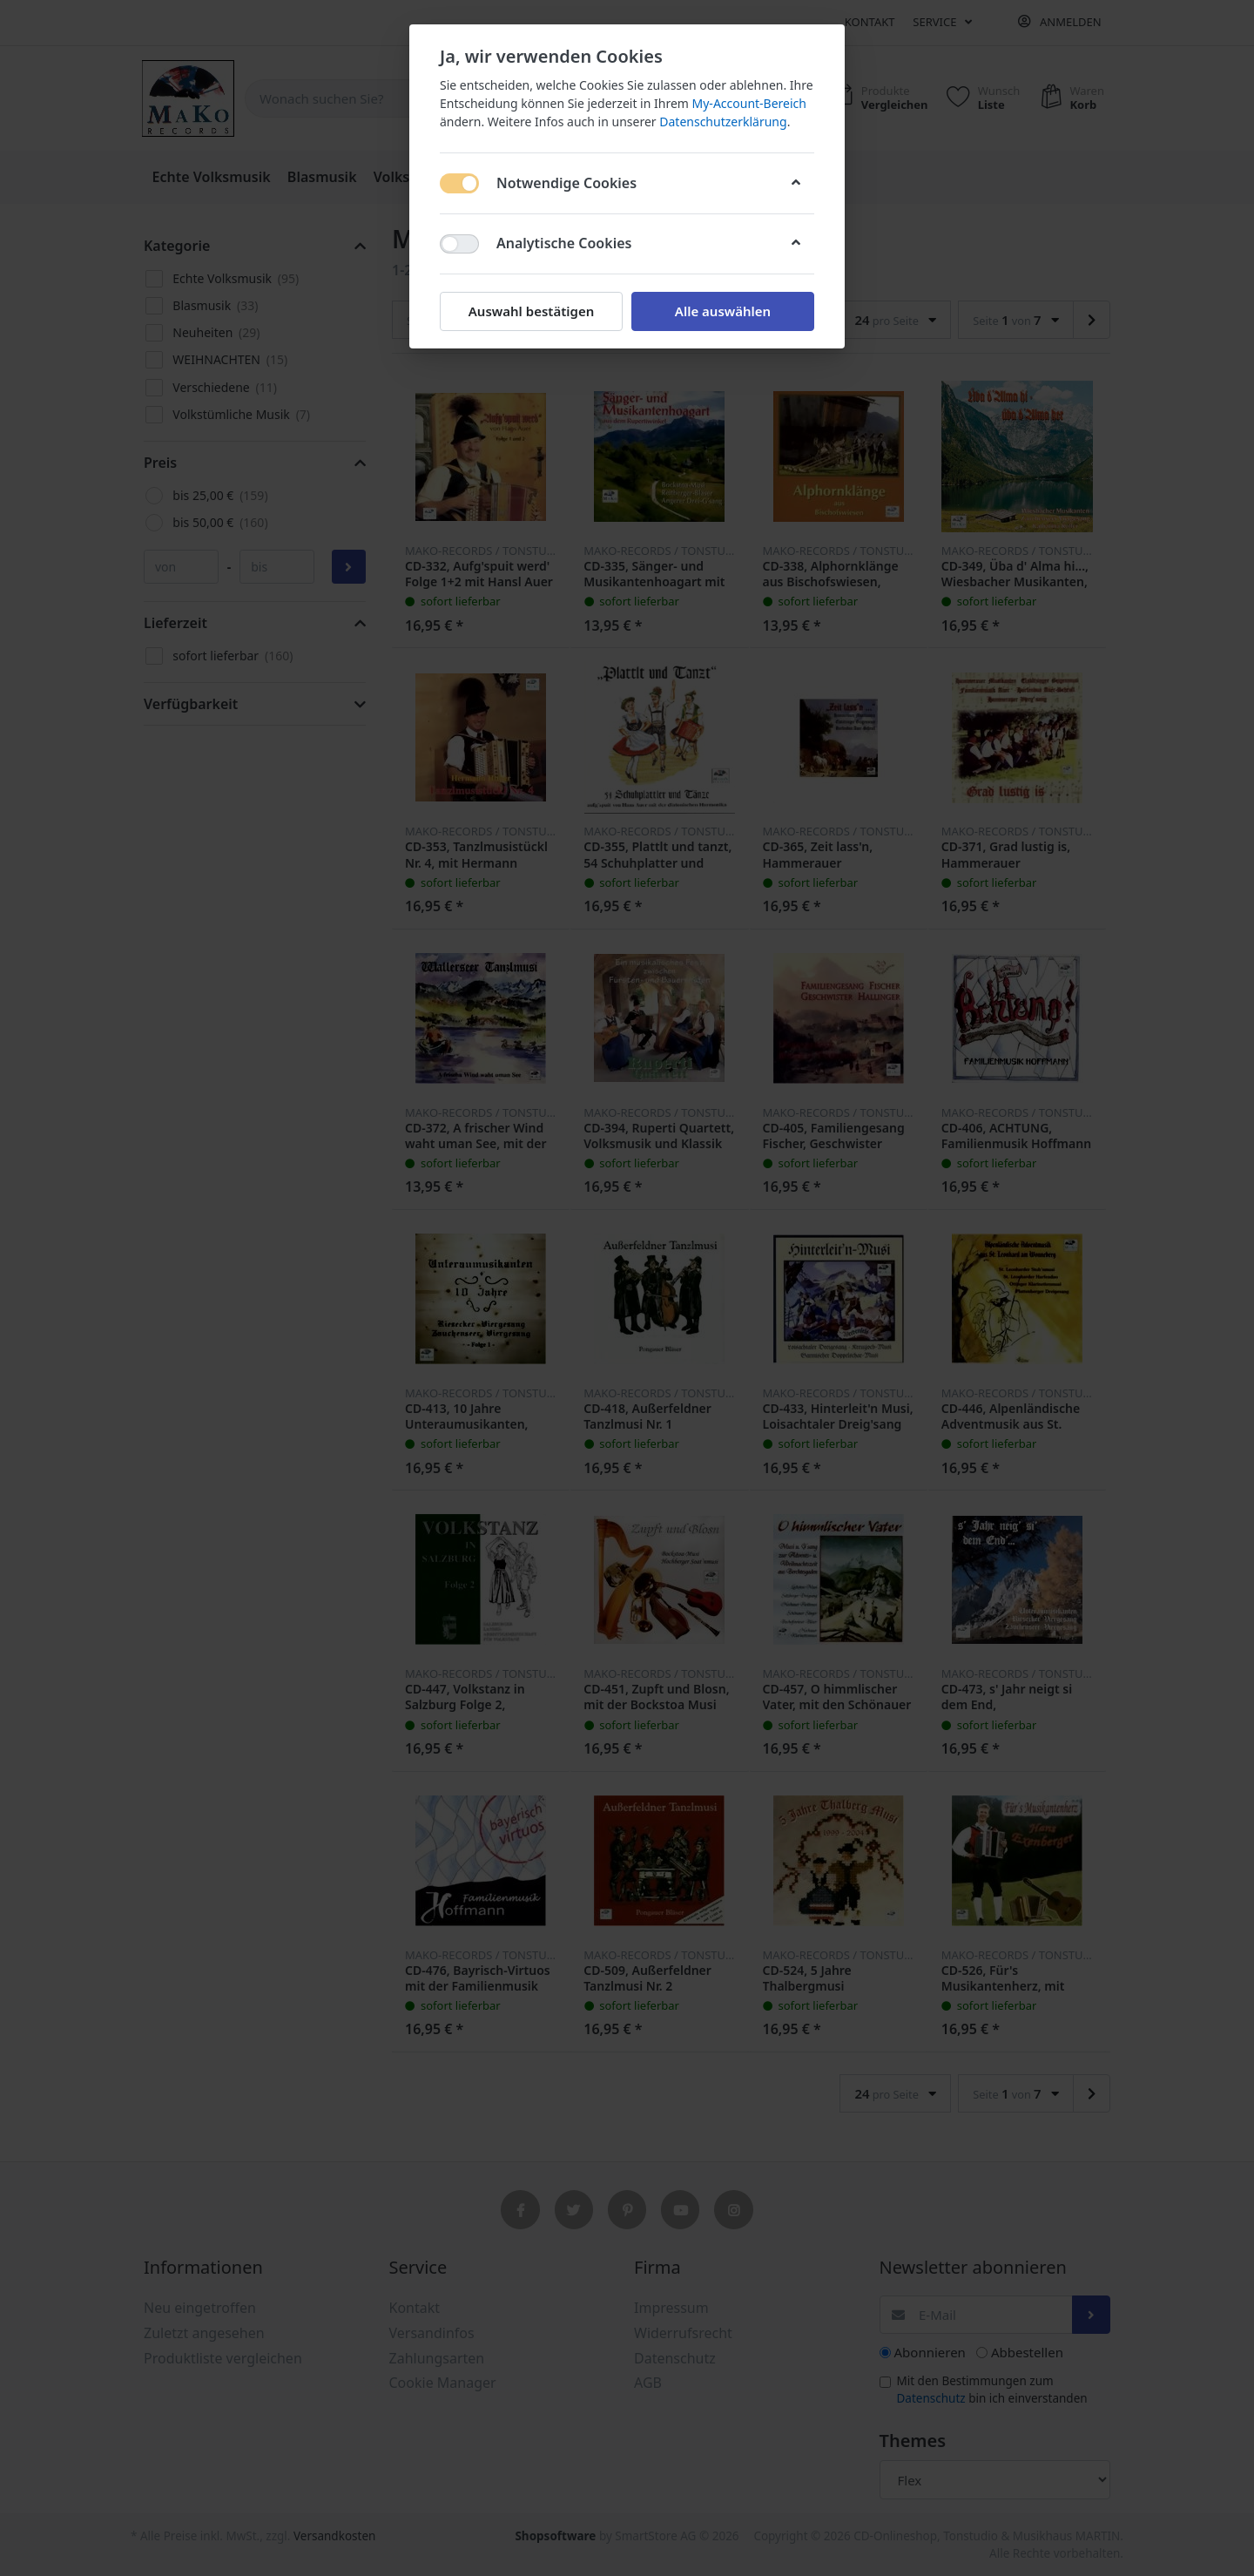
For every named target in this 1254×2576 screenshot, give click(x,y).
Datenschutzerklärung (722, 121)
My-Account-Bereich (749, 103)
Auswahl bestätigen (531, 311)
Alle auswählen (723, 311)
